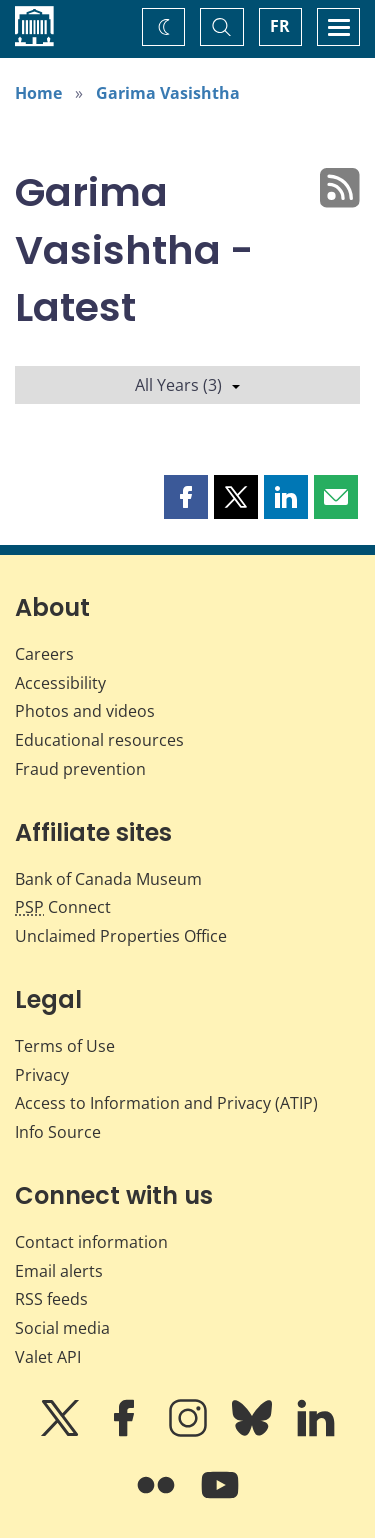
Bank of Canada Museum (108, 879)
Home (38, 93)
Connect (63, 907)
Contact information (91, 1242)
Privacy (42, 1075)
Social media (62, 1328)
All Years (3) (187, 385)
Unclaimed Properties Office (121, 936)
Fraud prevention (80, 769)
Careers (44, 654)
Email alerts (59, 1271)
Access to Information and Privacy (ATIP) (166, 1103)
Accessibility (60, 683)
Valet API (48, 1357)
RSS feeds (51, 1299)
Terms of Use (65, 1046)
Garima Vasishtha (168, 93)
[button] (186, 497)
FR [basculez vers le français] (280, 26)
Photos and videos (85, 711)
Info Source (58, 1132)
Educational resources (99, 740)
